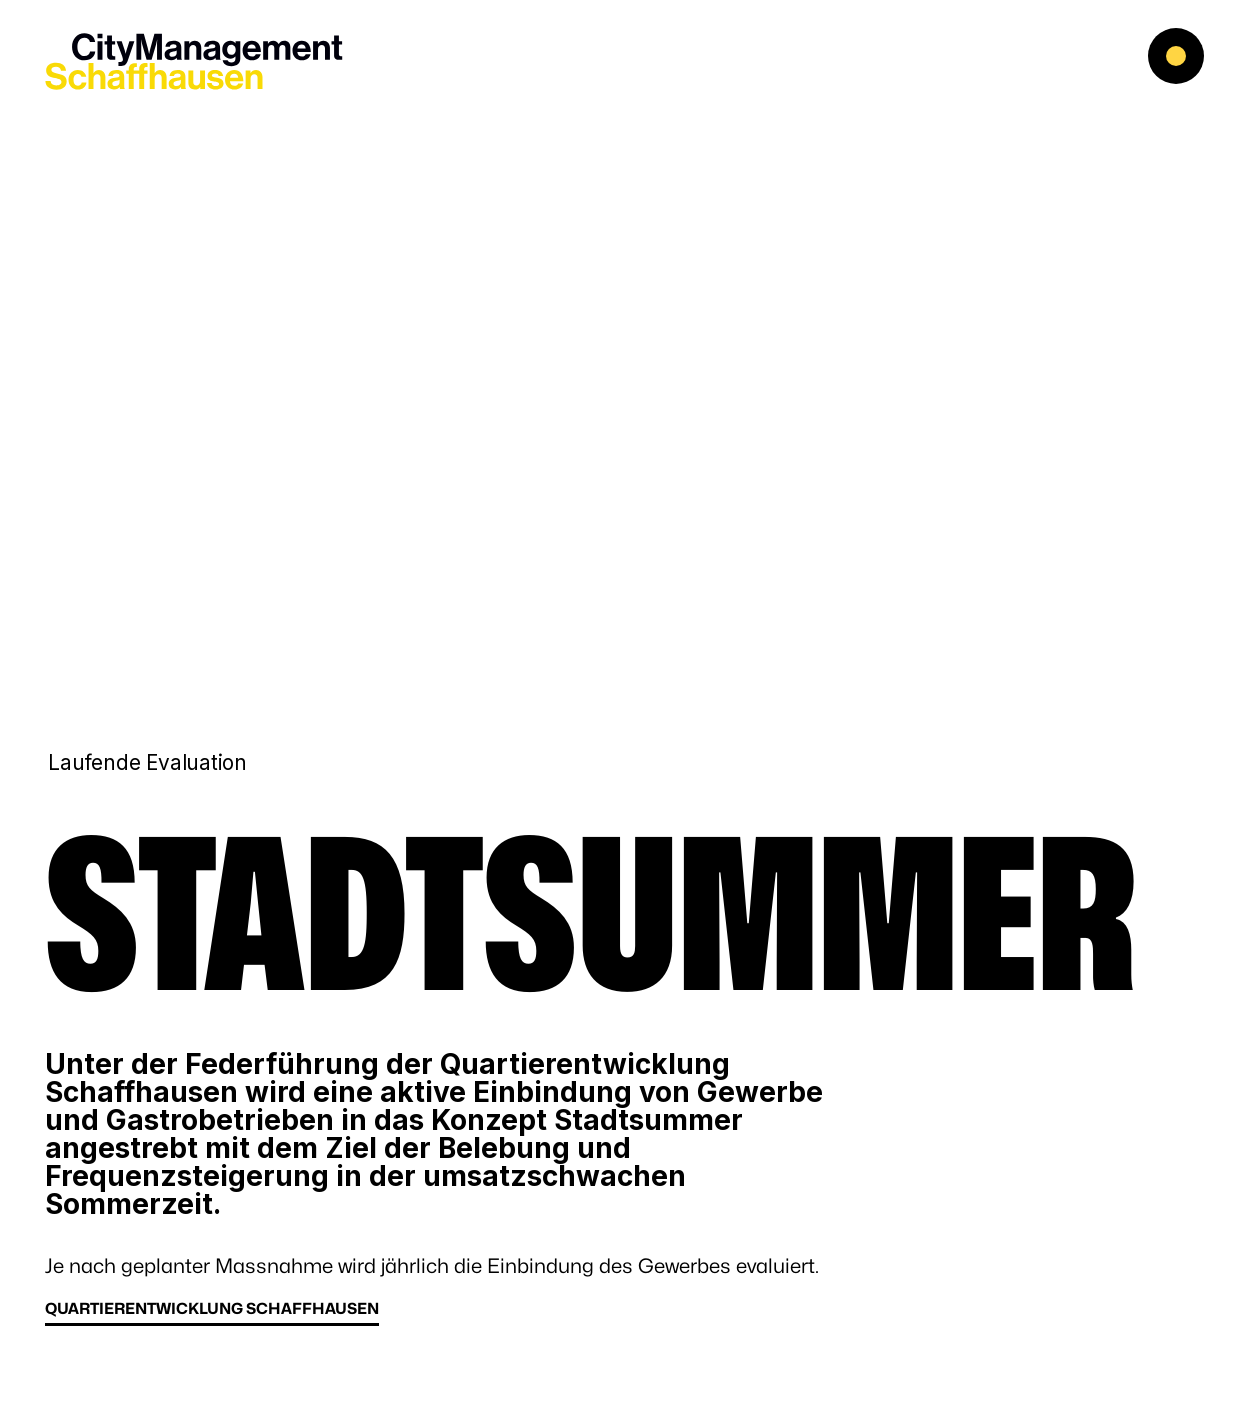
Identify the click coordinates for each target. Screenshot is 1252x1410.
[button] (1192, 60)
